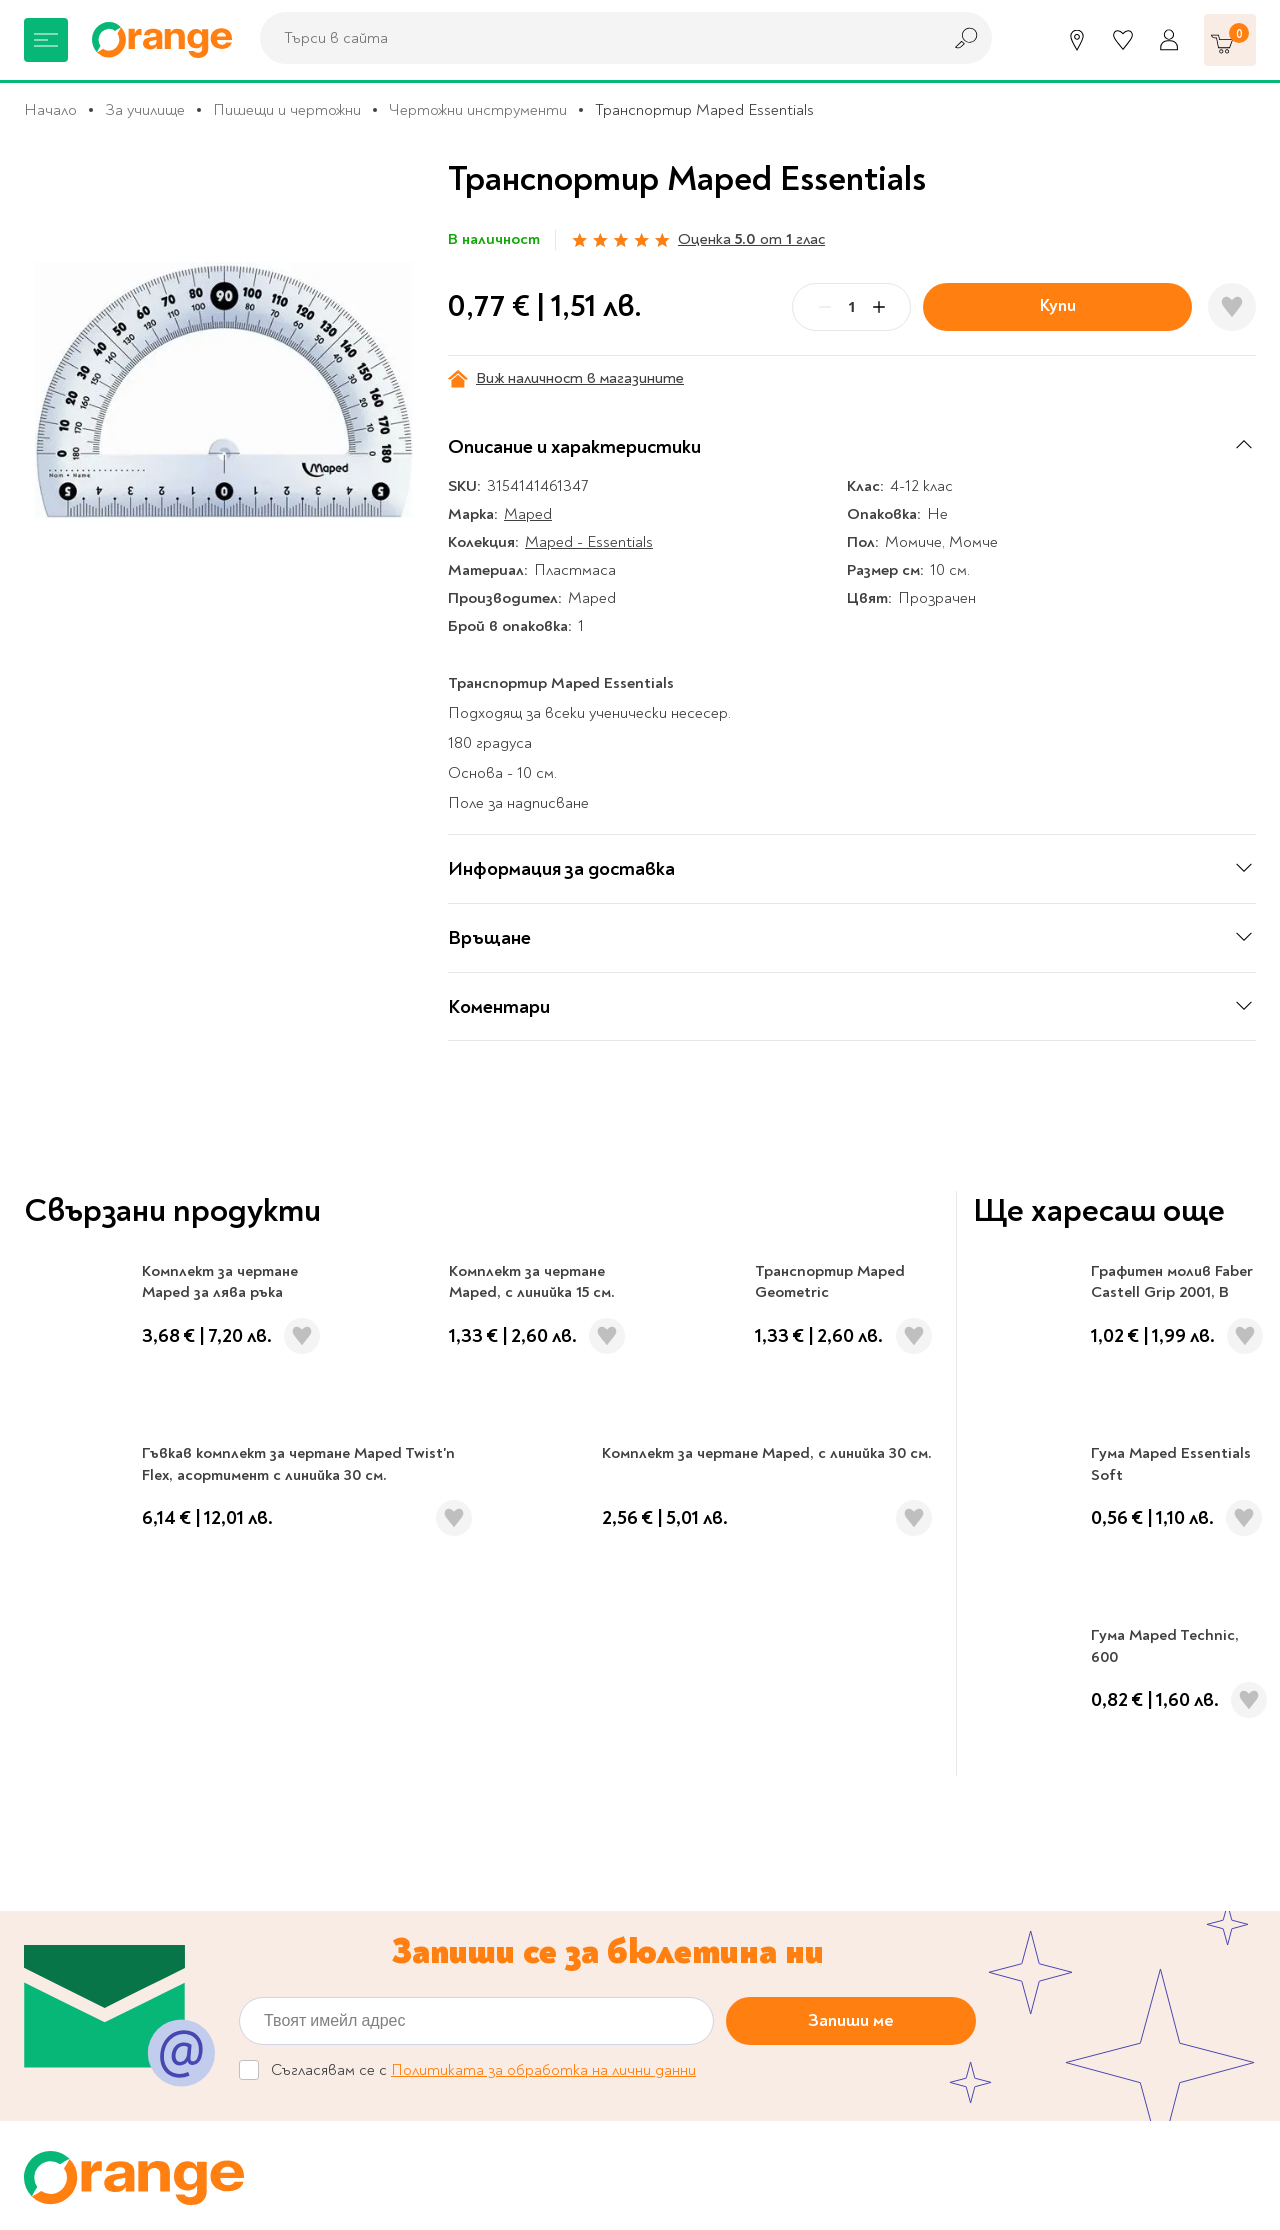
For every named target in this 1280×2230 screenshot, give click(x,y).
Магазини (484, 1672)
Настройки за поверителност (773, 1844)
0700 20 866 (172, 1672)
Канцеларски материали (110, 1844)
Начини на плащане (731, 1968)
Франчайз (351, 1875)
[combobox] (595, 38)
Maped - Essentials (589, 542)
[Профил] (1169, 40)
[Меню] (46, 40)
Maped (528, 514)
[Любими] (1123, 40)
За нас (338, 1781)
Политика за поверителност (768, 1875)
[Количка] (1230, 40)
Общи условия (367, 1918)
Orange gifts (360, 1844)
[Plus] (879, 307)
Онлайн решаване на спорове (768, 1813)
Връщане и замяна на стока (762, 1937)
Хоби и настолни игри (101, 1906)
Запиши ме (851, 1435)
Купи (1058, 305)
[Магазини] (1077, 40)
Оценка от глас (751, 239)
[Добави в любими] (1232, 307)
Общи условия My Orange (407, 1949)
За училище (145, 110)
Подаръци (60, 1968)
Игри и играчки (77, 1937)
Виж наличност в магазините (566, 378)
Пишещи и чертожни (287, 110)
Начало (50, 110)
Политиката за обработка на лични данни (543, 1485)
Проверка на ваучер (1108, 1672)
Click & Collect (1075, 1856)
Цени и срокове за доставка (764, 1906)
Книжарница (67, 1781)
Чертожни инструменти (478, 110)
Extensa (807, 2192)
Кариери (796, 1672)
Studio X (559, 2192)
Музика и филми (80, 1875)
